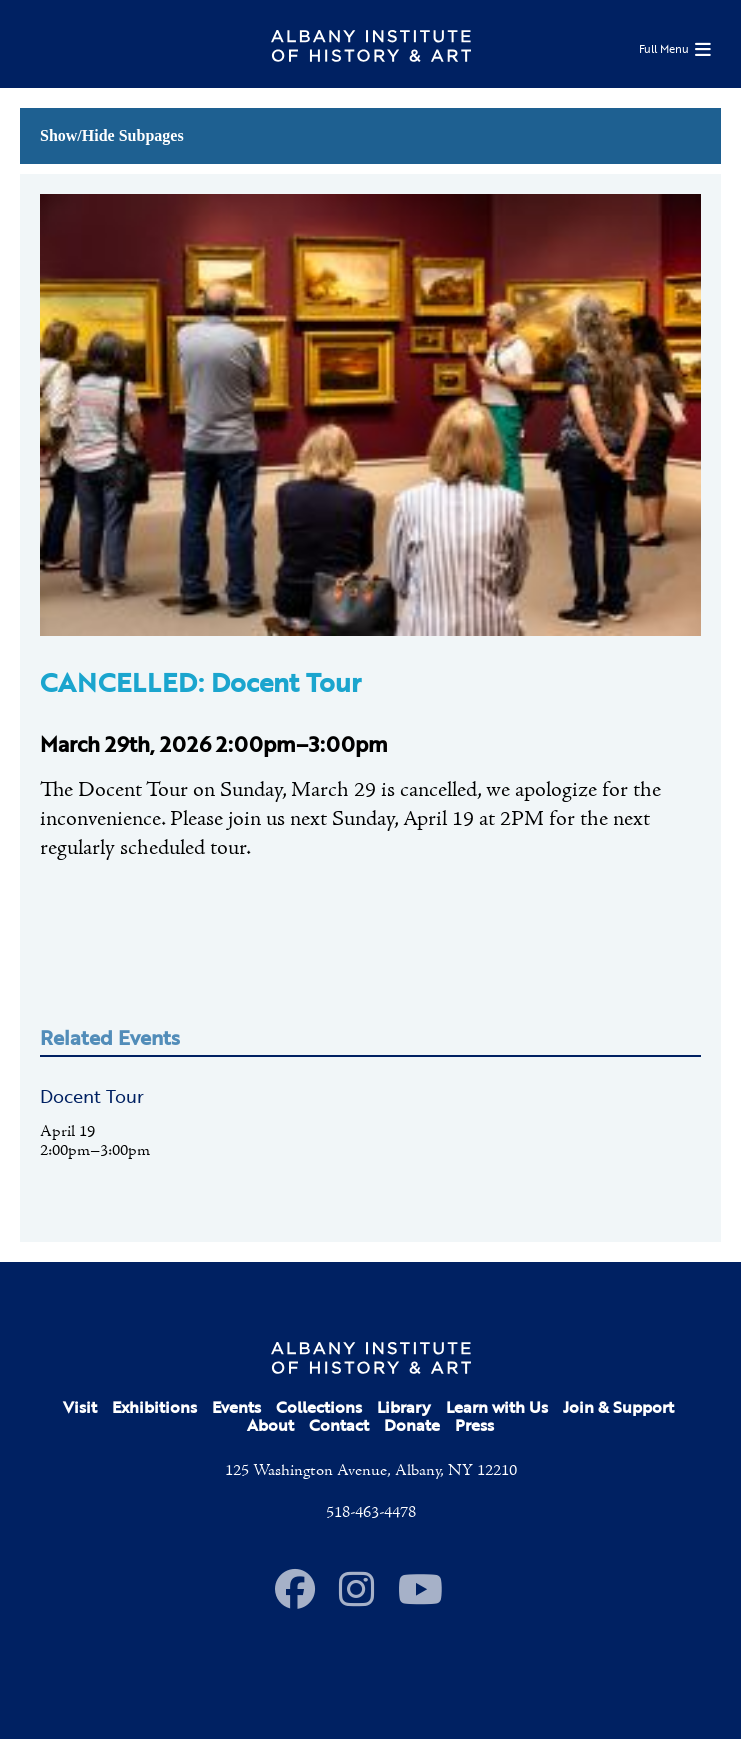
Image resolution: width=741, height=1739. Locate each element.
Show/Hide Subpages (112, 135)
